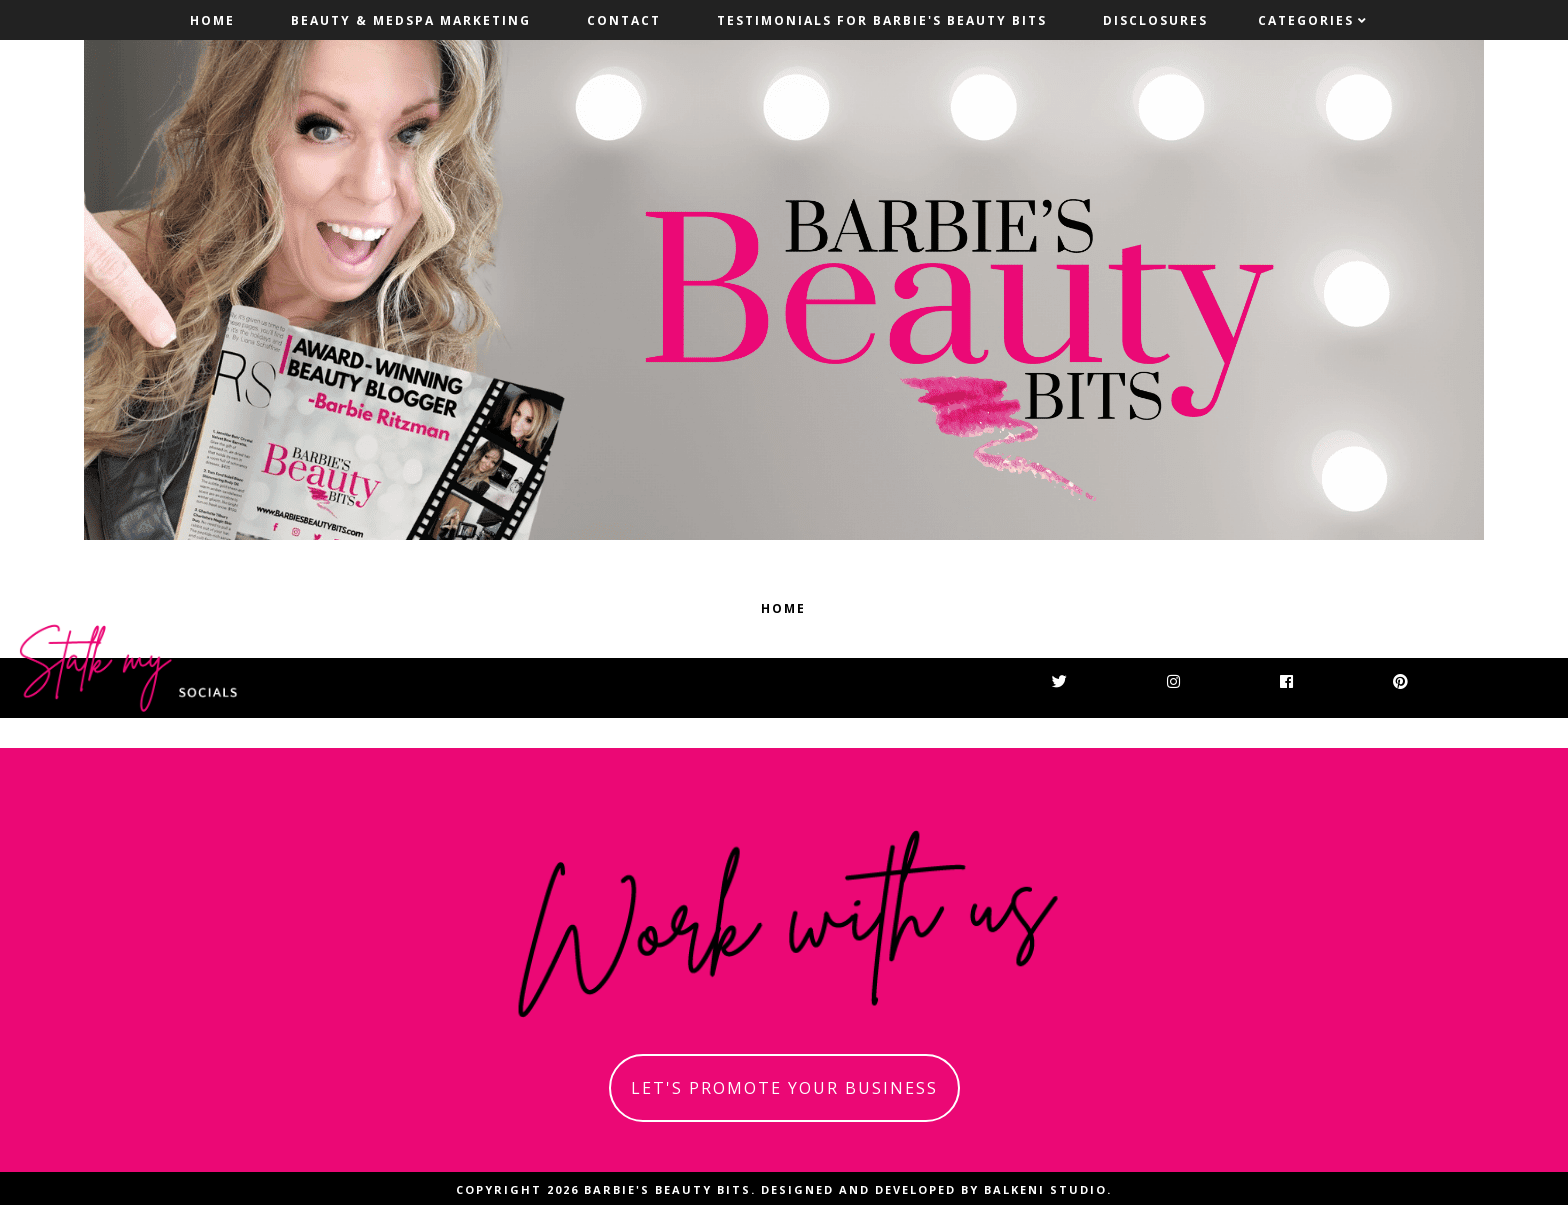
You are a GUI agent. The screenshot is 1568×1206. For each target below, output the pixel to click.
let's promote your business (784, 1088)
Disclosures (1155, 20)
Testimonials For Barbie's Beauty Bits (882, 20)
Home (212, 20)
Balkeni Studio (1045, 1189)
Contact (624, 20)
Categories (1306, 20)
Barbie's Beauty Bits (667, 1189)
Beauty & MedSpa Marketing (411, 20)
